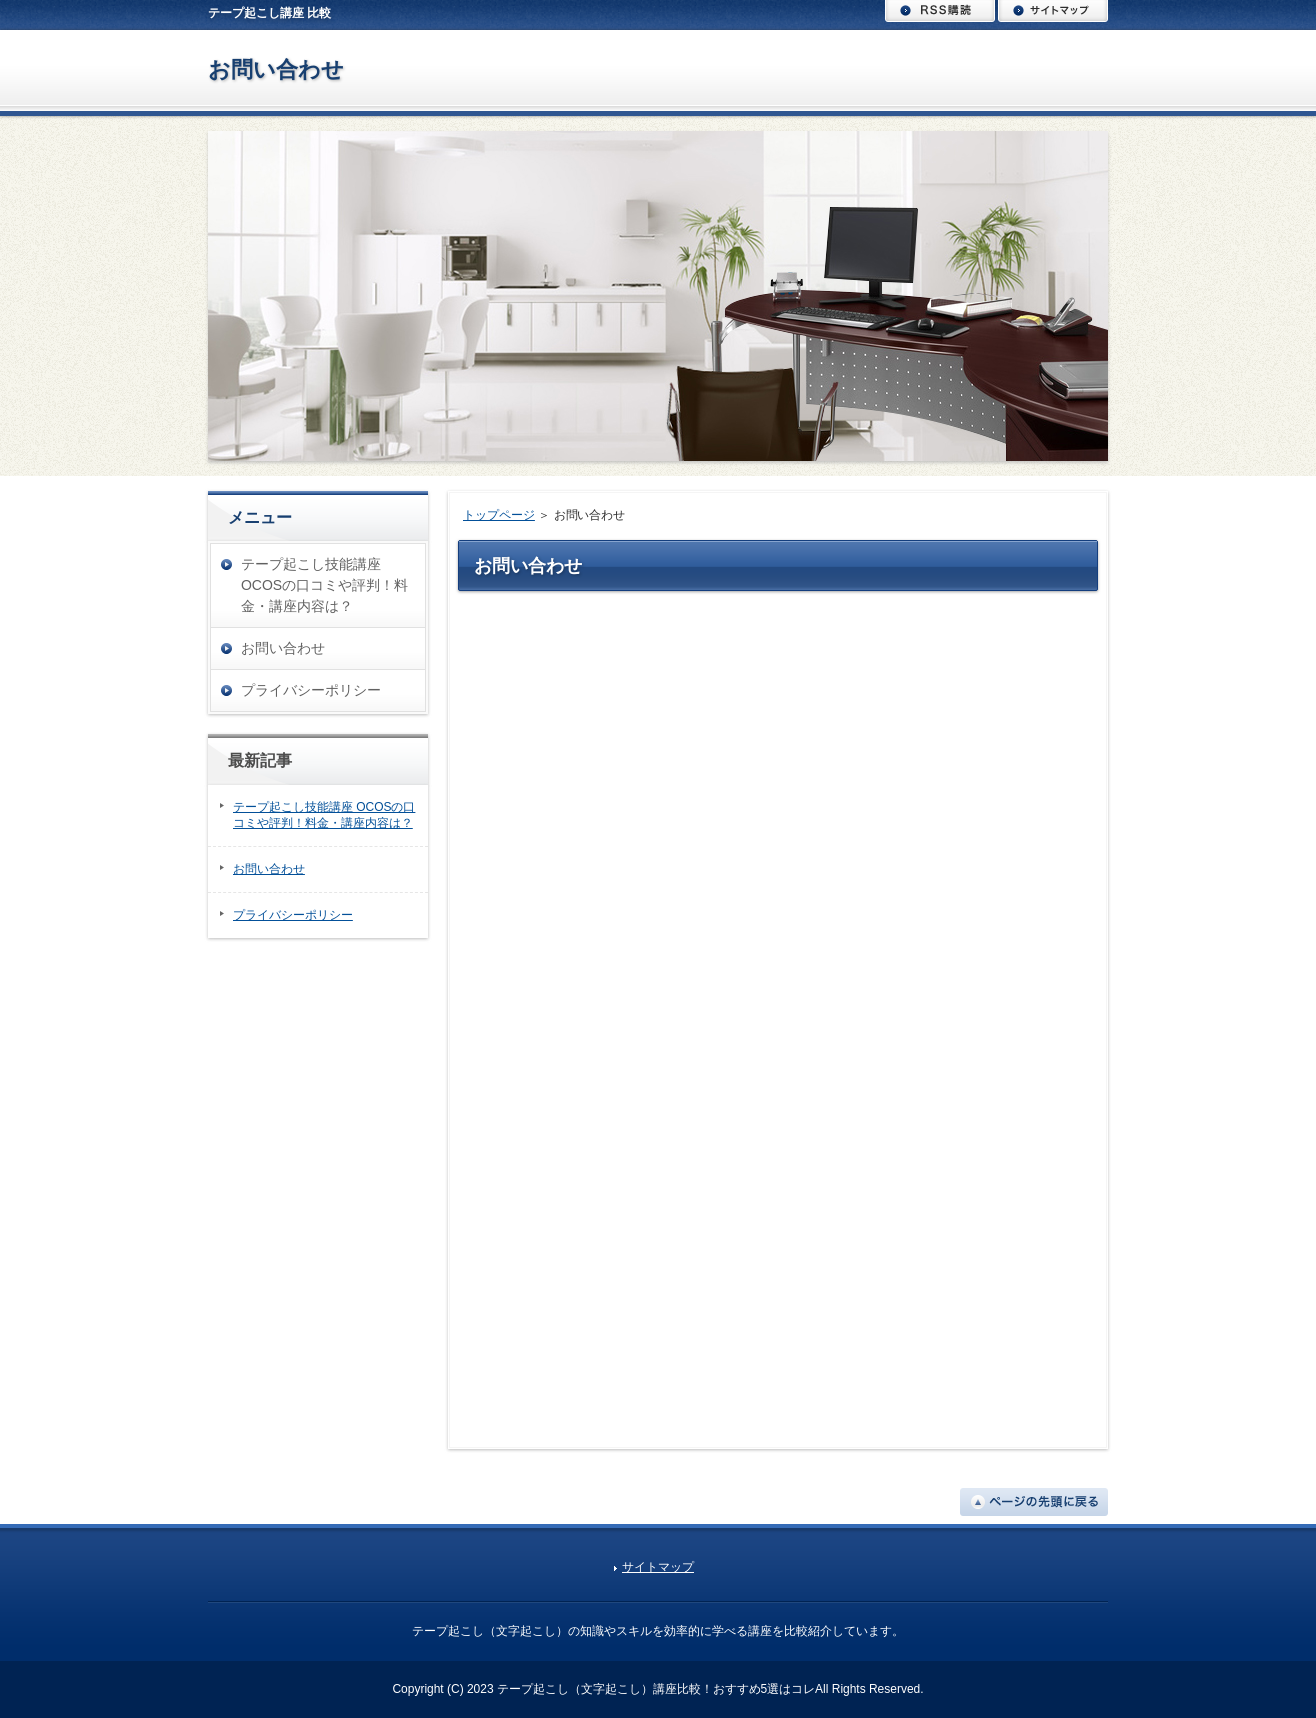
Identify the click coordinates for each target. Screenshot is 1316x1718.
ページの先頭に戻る (1034, 1502)
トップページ (499, 515)
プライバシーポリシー (311, 690)
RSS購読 (940, 11)
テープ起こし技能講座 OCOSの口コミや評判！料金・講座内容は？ (324, 585)
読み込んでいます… (783, 1012)
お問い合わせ (276, 69)
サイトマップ (1053, 11)
